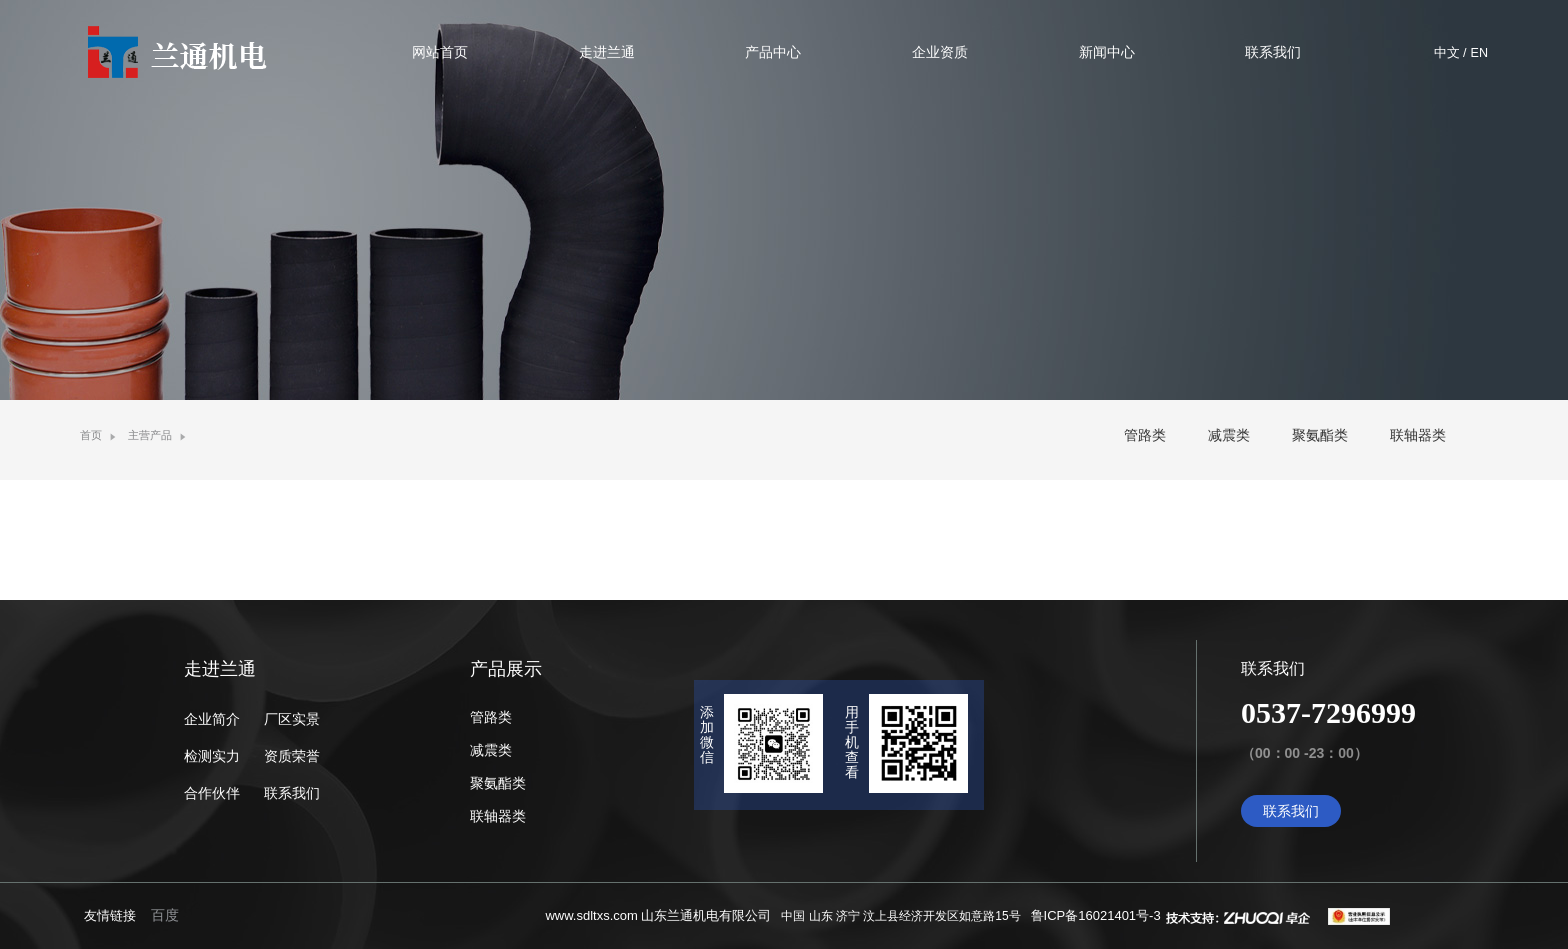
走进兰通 (220, 669)
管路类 (1145, 435)
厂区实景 (292, 719)
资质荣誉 (292, 756)
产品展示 (506, 669)
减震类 (1229, 435)
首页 (91, 435)
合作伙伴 (212, 793)
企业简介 (212, 719)
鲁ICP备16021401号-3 (1096, 915)
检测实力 (212, 756)
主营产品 (150, 435)
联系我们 (292, 793)
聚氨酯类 (1320, 435)
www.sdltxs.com (591, 915)
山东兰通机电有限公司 (706, 915)
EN (1479, 53)
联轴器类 (1418, 435)
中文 (1447, 53)
